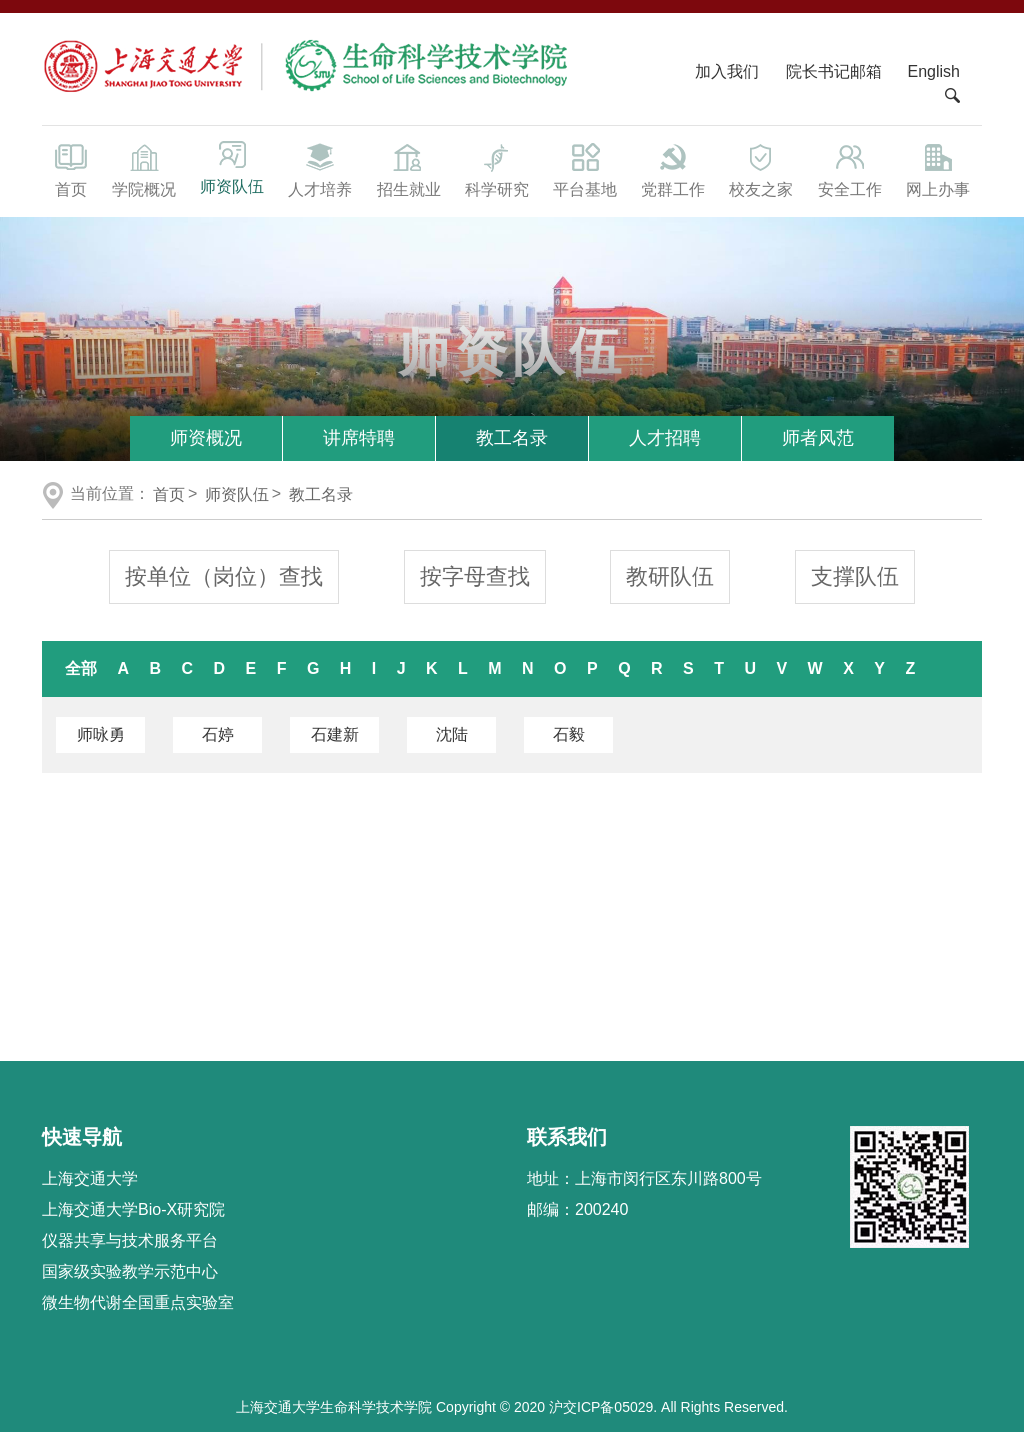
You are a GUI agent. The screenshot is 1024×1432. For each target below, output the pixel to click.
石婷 (218, 734)
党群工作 (673, 169)
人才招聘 (665, 438)
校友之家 (761, 169)
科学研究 (497, 169)
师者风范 (818, 438)
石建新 (335, 734)
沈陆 (452, 734)
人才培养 (320, 169)
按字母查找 (475, 576)
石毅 (569, 734)
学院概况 (144, 169)
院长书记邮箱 (834, 71)
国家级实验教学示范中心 (130, 1271)
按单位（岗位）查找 (224, 576)
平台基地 (585, 169)
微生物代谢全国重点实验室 (138, 1302)
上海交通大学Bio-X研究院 (133, 1209)
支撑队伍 (855, 576)
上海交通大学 (90, 1178)
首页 (71, 169)
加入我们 (729, 71)
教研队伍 (670, 576)
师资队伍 (232, 167)
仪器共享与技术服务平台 (130, 1240)
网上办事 (938, 169)
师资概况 (206, 438)
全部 (81, 668)
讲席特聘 (359, 438)
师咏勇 (101, 734)
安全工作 (850, 169)
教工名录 (512, 438)
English (934, 71)
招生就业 (408, 169)
